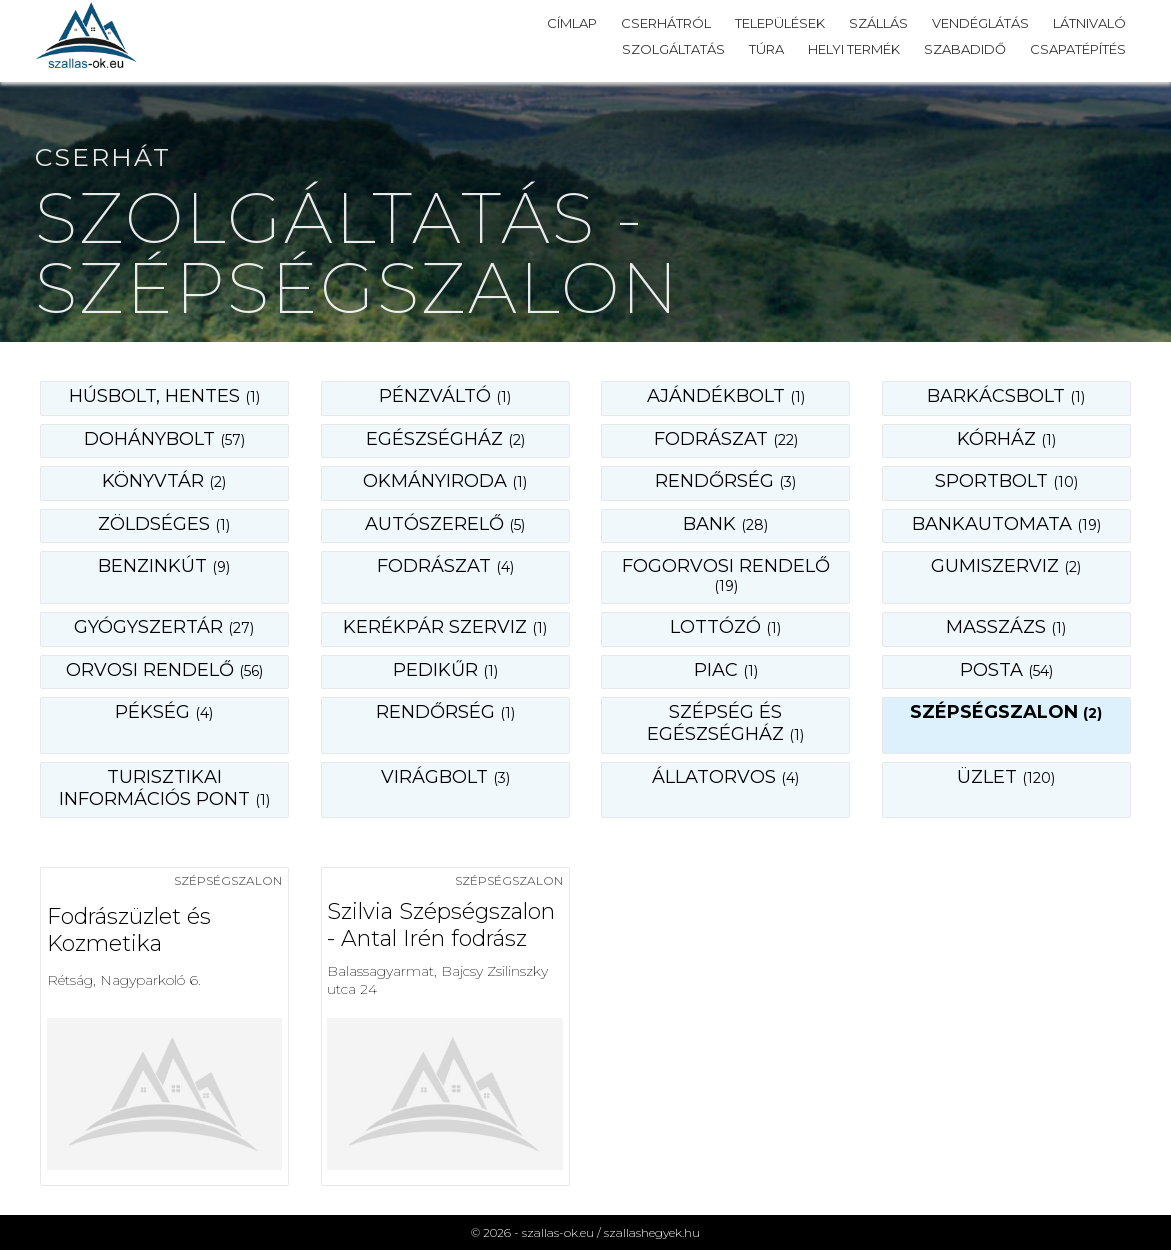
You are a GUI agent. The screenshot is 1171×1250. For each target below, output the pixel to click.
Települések (780, 23)
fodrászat (726, 439)
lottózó (725, 627)
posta (1006, 670)
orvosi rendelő (164, 670)
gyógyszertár (164, 627)
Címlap (572, 23)
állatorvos (725, 777)
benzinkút (164, 566)
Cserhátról (666, 23)
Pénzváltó (445, 396)
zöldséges (164, 524)
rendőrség (725, 481)
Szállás (878, 23)
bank (725, 524)
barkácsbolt (1006, 396)
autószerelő (445, 524)
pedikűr (445, 670)
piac (726, 670)
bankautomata (1006, 524)
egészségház (445, 439)
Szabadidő (965, 49)
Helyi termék (854, 49)
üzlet (1006, 777)
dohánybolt (164, 439)
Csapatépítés (1078, 49)
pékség (164, 712)
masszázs (1006, 627)
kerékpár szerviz (445, 627)
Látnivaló (1089, 23)
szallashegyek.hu (652, 1232)
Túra (766, 49)
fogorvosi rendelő (726, 575)
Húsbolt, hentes (164, 396)
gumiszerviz (1006, 566)
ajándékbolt (726, 396)
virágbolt (445, 777)
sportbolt (1006, 481)
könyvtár (164, 481)
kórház (1006, 439)
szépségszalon (1006, 712)
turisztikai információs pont (164, 788)
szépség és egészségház (725, 723)
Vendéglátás (980, 23)
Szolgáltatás (673, 49)
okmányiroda (445, 481)
